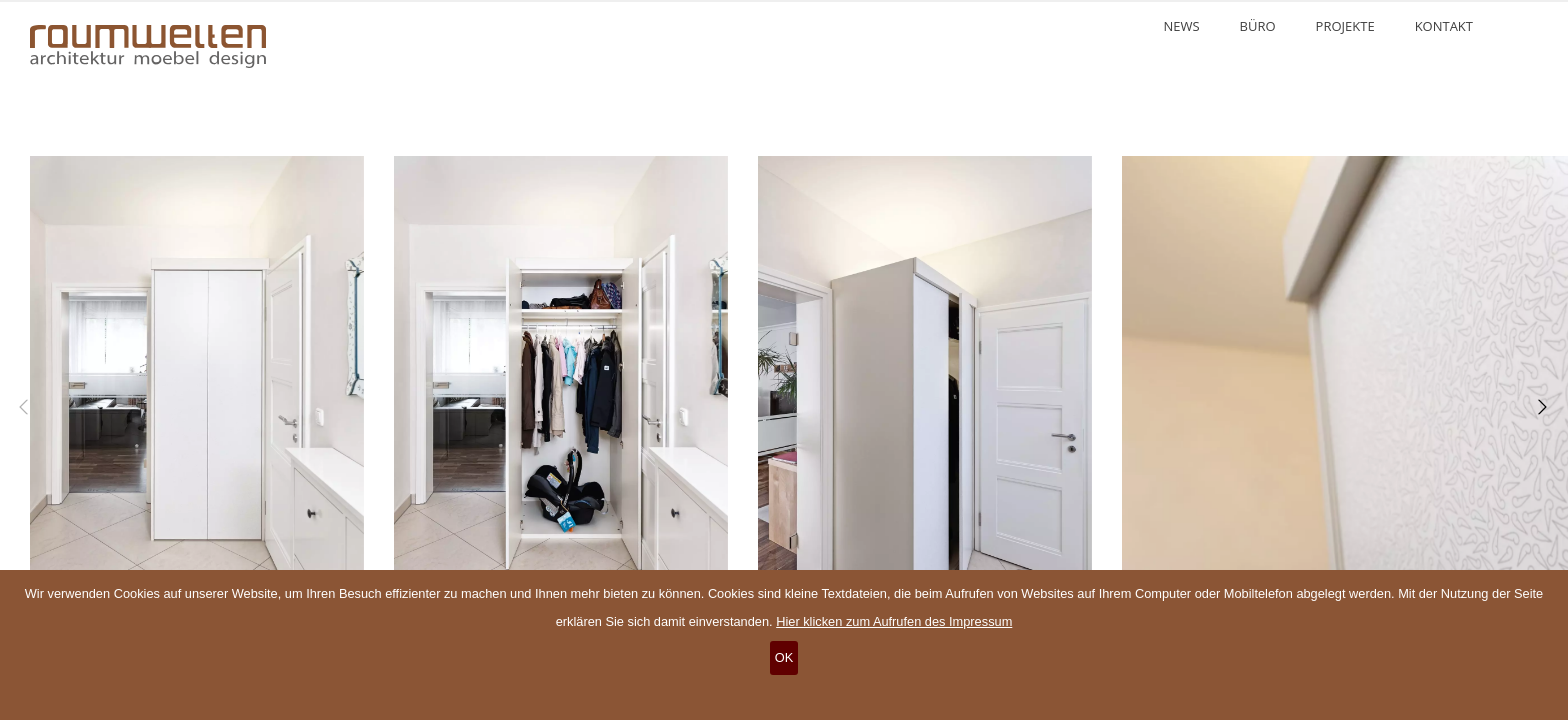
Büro (1258, 26)
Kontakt (1444, 26)
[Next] (1538, 407)
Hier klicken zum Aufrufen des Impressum (894, 621)
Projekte (1345, 26)
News (1181, 26)
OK (784, 657)
